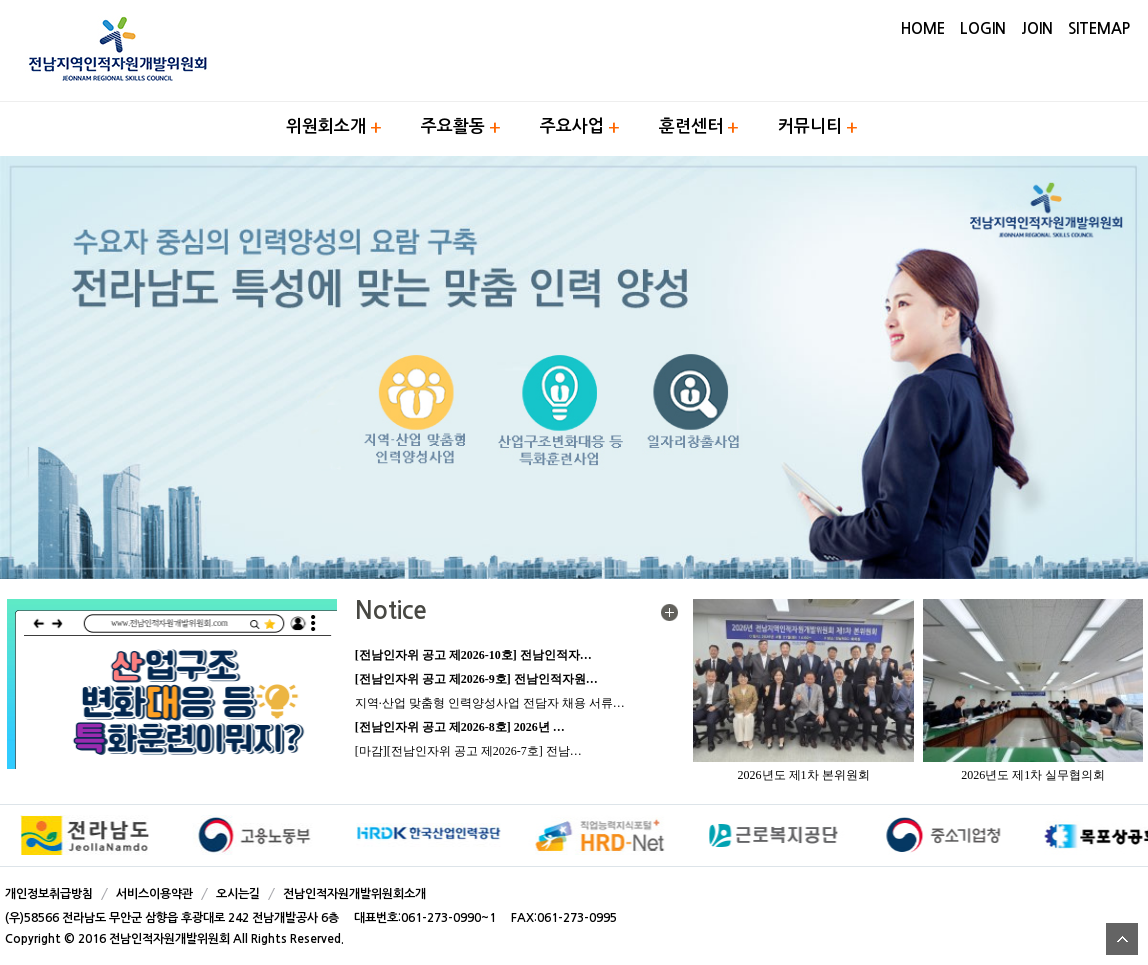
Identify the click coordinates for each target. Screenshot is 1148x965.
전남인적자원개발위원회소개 (354, 894)
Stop (1138, 836)
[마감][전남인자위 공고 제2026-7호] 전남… (468, 751)
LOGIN (983, 28)
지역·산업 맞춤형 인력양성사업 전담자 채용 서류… (490, 703)
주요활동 (453, 126)
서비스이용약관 (154, 894)
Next (1122, 836)
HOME (923, 28)
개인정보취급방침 (49, 894)
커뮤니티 (810, 126)
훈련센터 (691, 126)
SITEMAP (1099, 28)
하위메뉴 (376, 127)
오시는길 (238, 894)
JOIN (1037, 28)
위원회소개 (326, 126)
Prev (26, 836)
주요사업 (572, 126)
